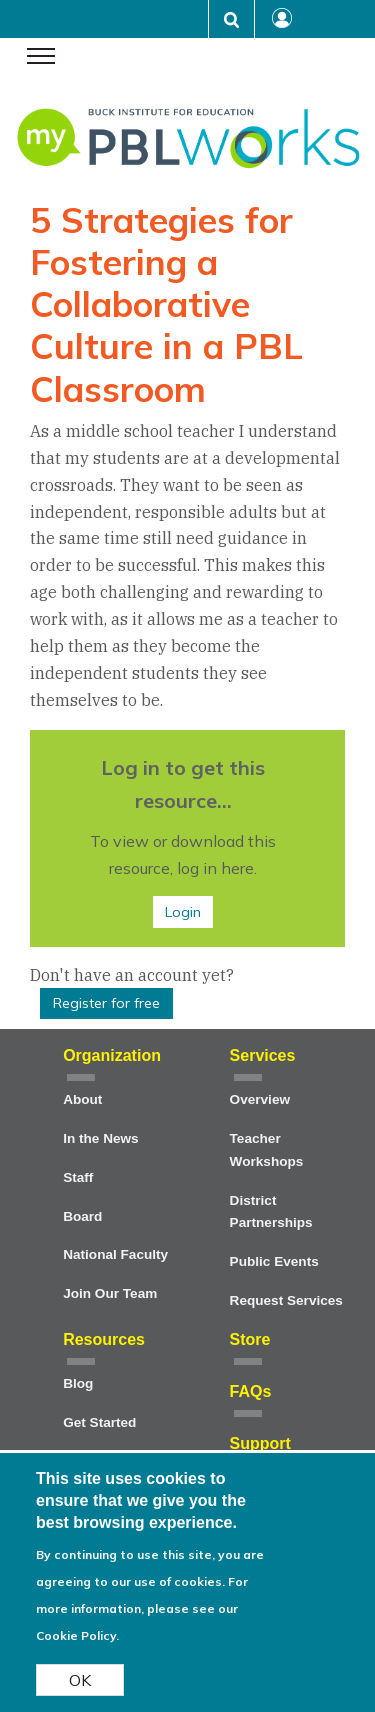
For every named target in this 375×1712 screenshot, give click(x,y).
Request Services (286, 1300)
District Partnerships (271, 1212)
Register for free (106, 1003)
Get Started (99, 1422)
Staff (78, 1177)
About (82, 1099)
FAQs (251, 1391)
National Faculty (115, 1254)
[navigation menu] (41, 58)
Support (260, 1443)
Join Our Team (110, 1293)
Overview (260, 1099)
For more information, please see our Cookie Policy (142, 1609)
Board (82, 1216)
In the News (101, 1138)
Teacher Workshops (267, 1150)
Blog (78, 1383)
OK (80, 1681)
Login (183, 912)
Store (250, 1339)
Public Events (274, 1261)
